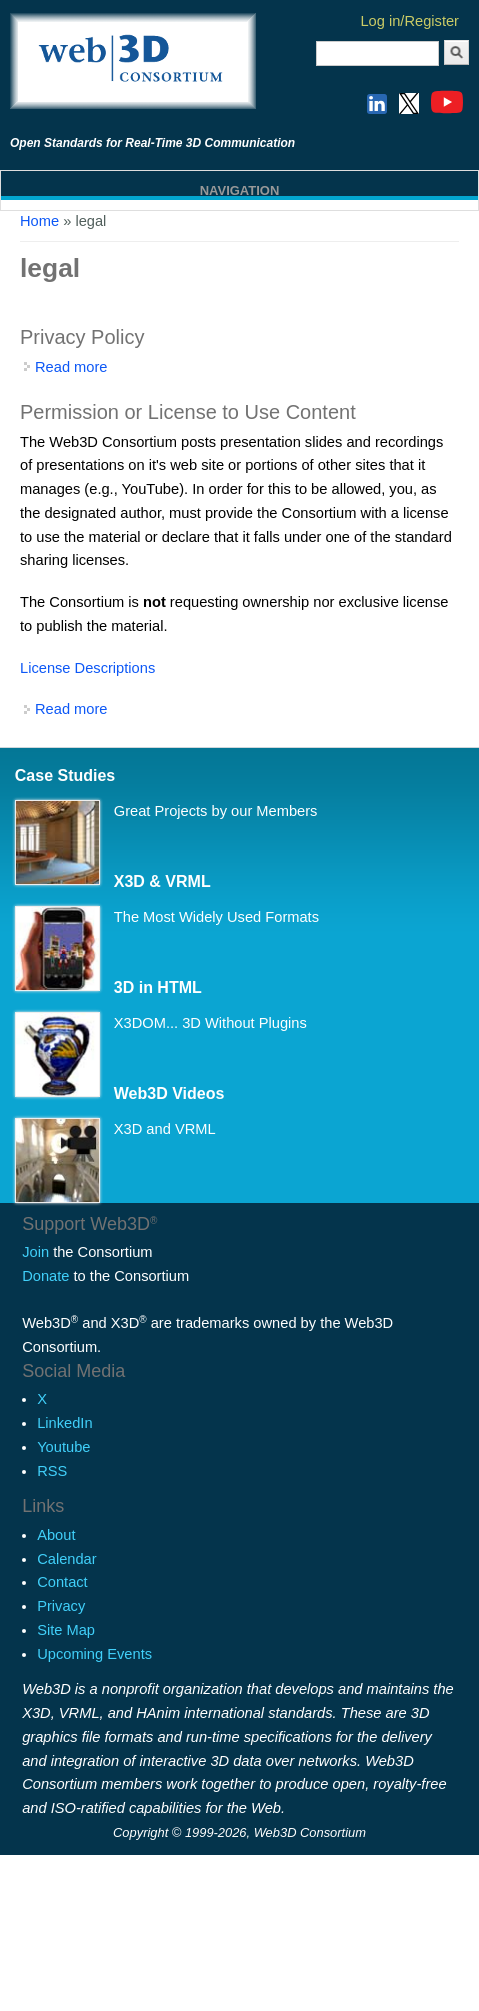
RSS (52, 1471)
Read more (71, 367)
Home (39, 221)
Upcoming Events (94, 1654)
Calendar (66, 1559)
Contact (62, 1582)
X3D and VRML (165, 1129)
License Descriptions (87, 668)
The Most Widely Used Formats (216, 917)
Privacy (61, 1606)
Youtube (63, 1447)
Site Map (66, 1630)
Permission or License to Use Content (188, 412)
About (56, 1535)
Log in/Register (409, 21)
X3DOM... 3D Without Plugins (210, 1023)
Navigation (240, 190)
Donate (45, 1276)
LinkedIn (64, 1423)
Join (35, 1252)
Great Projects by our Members (216, 811)
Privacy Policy (82, 337)
